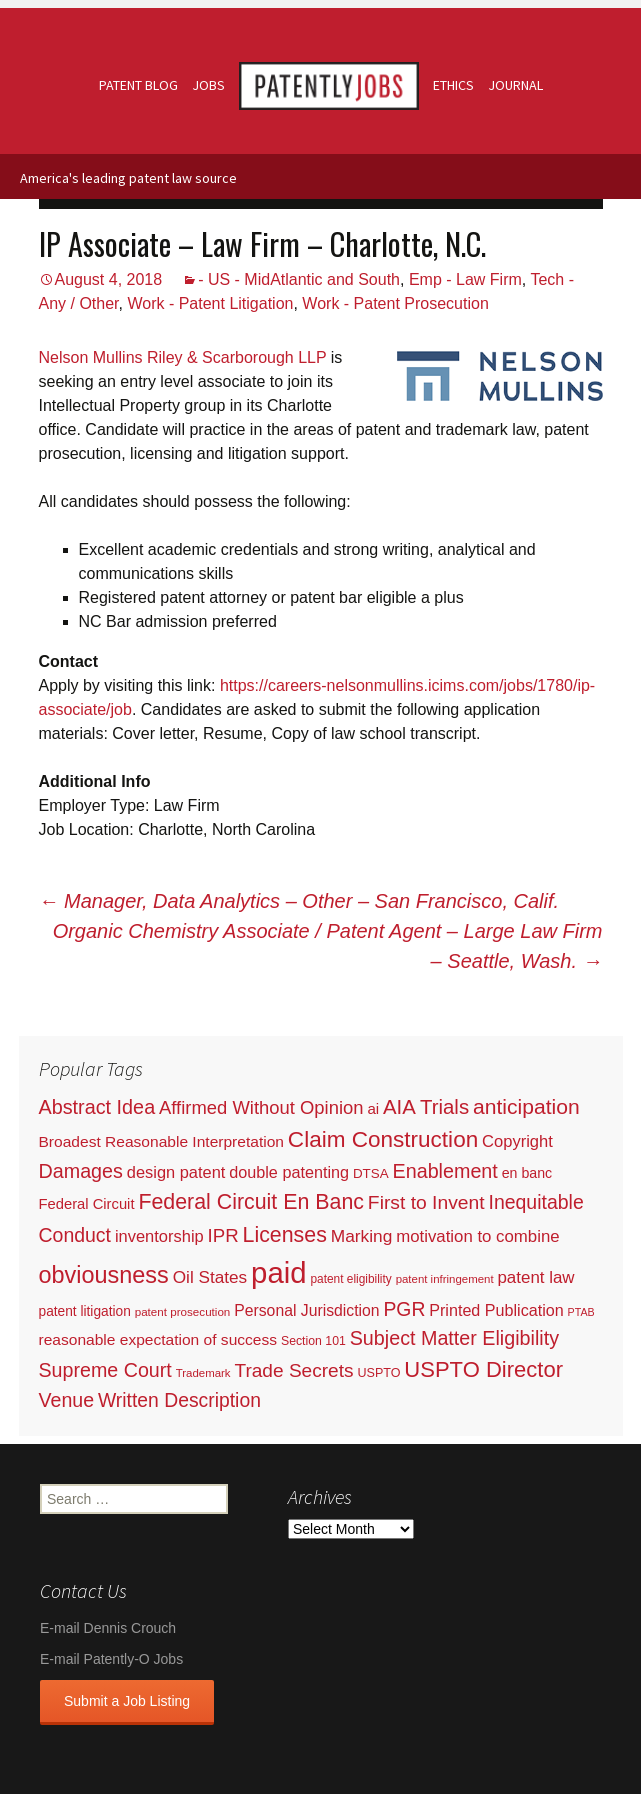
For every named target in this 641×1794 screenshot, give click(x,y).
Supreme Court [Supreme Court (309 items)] (105, 1370)
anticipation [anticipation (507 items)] (526, 1106)
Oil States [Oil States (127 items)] (210, 1277)
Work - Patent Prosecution (395, 303)
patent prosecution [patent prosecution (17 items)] (183, 1311)
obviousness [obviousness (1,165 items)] (104, 1275)
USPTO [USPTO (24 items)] (378, 1373)
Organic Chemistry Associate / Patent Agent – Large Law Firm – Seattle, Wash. (328, 946)
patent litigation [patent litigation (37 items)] (85, 1311)
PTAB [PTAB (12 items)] (581, 1312)
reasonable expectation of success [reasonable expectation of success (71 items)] (158, 1339)
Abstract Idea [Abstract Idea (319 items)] (97, 1107)
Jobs (208, 85)
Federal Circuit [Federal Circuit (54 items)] (87, 1204)
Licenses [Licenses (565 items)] (285, 1235)
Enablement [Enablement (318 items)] (445, 1171)
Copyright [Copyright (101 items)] (517, 1141)
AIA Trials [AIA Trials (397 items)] (426, 1107)
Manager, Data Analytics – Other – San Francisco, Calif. (299, 901)
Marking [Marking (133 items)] (362, 1236)
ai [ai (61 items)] (373, 1108)
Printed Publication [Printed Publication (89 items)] (496, 1310)
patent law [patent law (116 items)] (535, 1277)
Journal (515, 85)
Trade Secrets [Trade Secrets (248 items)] (293, 1370)
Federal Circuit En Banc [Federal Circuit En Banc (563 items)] (251, 1202)
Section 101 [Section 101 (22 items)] (313, 1341)
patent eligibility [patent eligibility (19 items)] (350, 1279)
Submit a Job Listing (127, 1701)
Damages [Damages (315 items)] (81, 1171)
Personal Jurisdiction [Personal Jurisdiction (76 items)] (306, 1310)
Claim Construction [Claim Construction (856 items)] (383, 1139)
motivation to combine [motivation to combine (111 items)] (477, 1236)
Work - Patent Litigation (210, 303)
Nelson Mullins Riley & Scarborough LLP (183, 357)
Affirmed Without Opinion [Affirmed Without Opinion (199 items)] (261, 1107)
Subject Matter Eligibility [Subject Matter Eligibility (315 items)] (454, 1338)
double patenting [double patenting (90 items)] (289, 1172)
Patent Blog (138, 85)
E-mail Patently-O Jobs (111, 1659)
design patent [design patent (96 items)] (176, 1172)
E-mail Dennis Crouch (108, 1628)
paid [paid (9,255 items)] (278, 1272)
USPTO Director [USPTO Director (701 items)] (483, 1369)
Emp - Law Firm (465, 279)
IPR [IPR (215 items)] (223, 1235)
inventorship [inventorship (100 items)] (159, 1236)
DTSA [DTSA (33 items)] (371, 1173)
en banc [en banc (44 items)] (527, 1173)
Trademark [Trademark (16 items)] (203, 1373)
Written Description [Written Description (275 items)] (179, 1400)
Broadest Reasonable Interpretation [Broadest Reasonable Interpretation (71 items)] (161, 1141)
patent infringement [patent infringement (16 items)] (445, 1279)
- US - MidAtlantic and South (299, 279)
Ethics (453, 85)
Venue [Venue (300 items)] (67, 1400)
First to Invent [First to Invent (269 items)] (426, 1202)
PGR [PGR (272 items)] (404, 1309)
